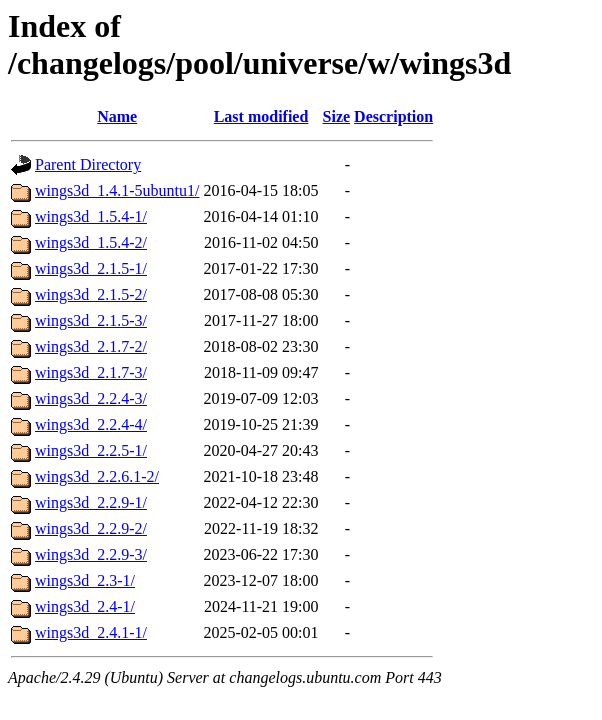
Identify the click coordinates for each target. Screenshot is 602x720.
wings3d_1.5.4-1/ (91, 216)
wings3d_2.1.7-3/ (91, 372)
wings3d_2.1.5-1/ (91, 268)
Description (393, 116)
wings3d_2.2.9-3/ (91, 554)
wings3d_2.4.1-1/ (91, 632)
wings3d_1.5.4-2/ (91, 242)
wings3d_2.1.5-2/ (91, 294)
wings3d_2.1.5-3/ (91, 320)
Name (117, 116)
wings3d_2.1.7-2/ (91, 346)
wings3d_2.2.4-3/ (91, 398)
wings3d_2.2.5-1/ (91, 450)
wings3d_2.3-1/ (85, 580)
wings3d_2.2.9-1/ (91, 502)
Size (337, 116)
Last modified (261, 116)
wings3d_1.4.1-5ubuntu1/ (117, 190)
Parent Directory (88, 164)
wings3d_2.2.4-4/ (91, 424)
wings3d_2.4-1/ (85, 606)
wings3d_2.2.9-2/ (91, 528)
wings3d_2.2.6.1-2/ (97, 476)
